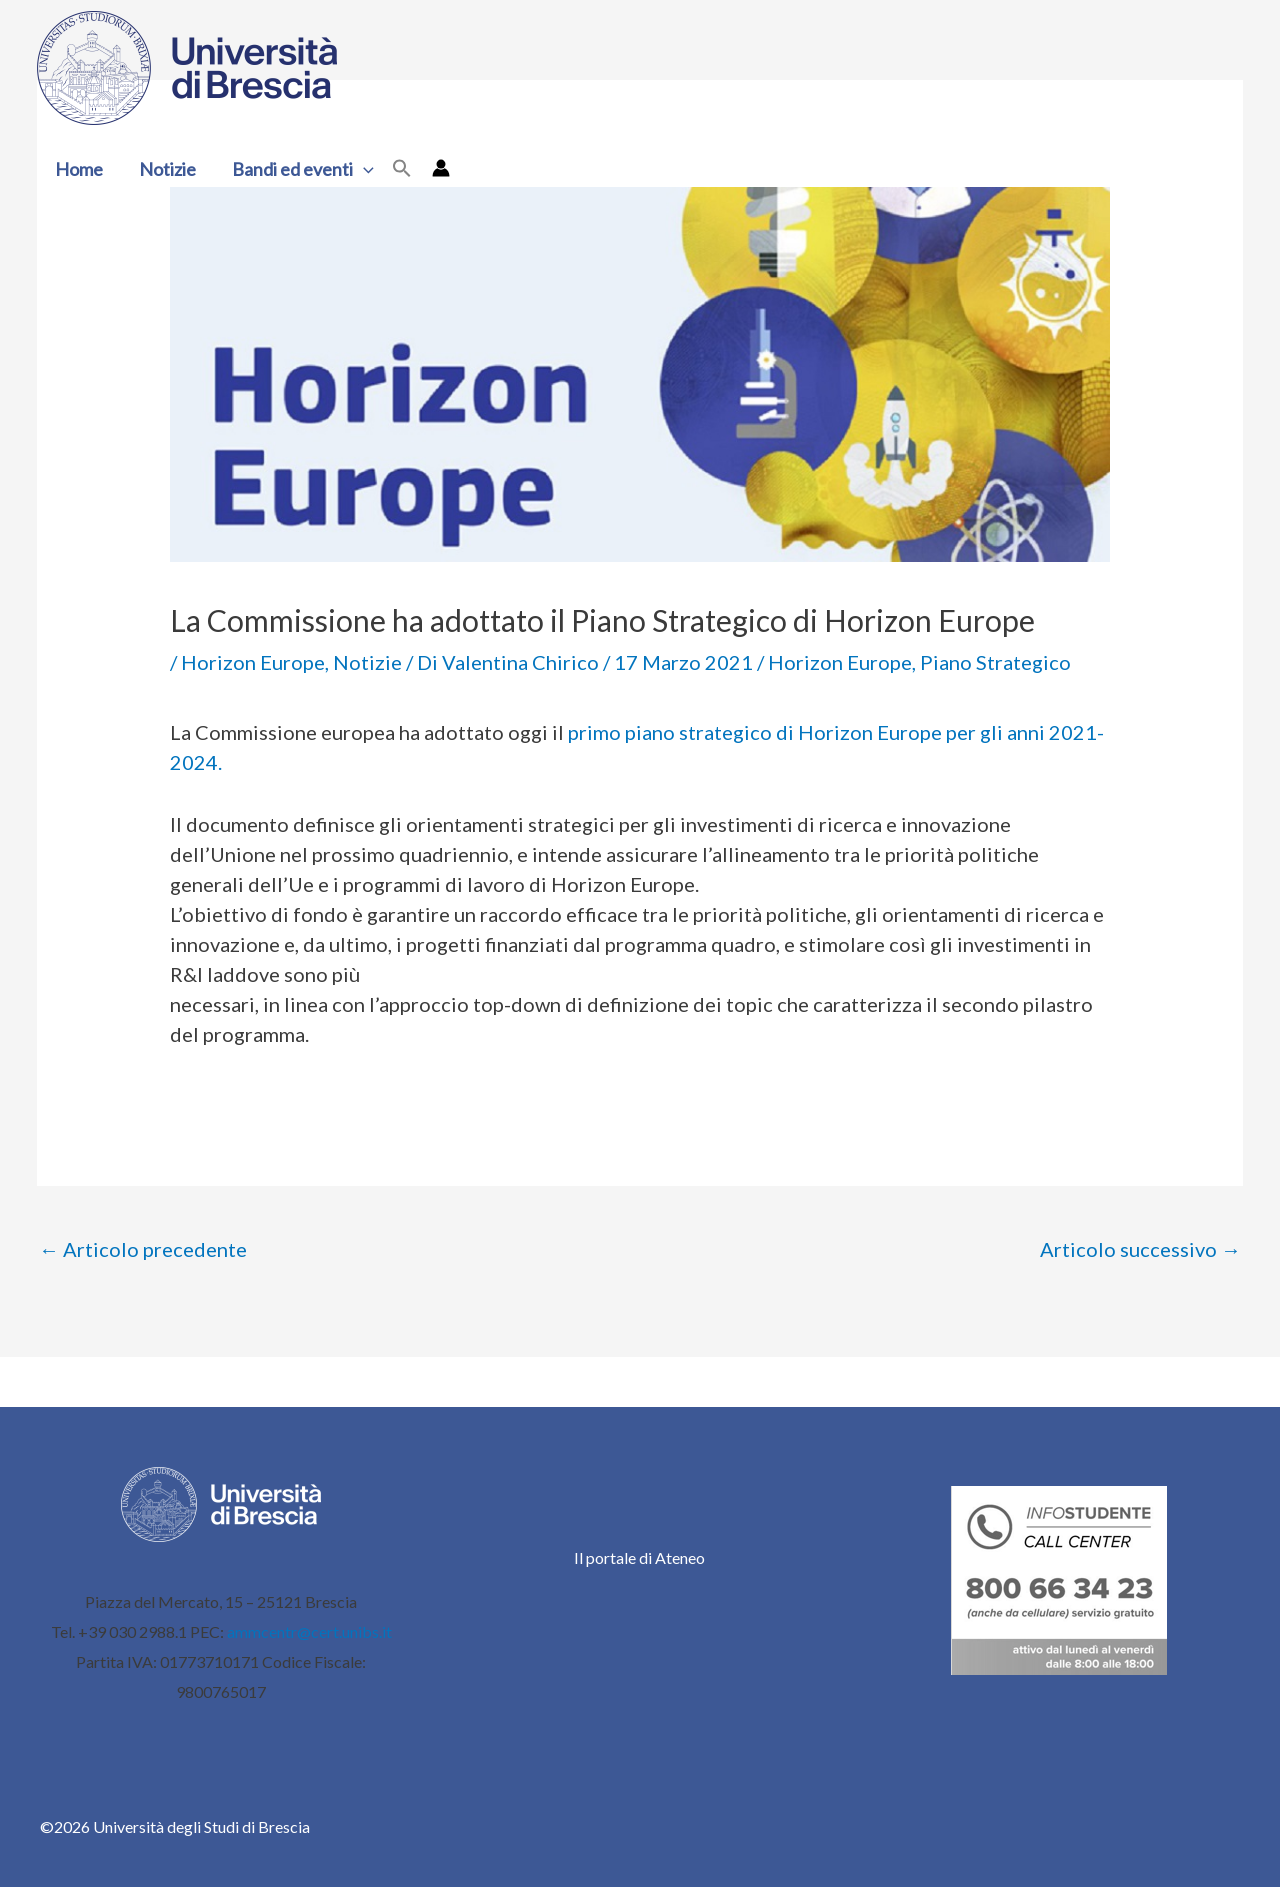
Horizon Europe (253, 662)
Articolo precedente (143, 1249)
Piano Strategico (995, 662)
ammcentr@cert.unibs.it (309, 1631)
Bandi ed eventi (303, 169)
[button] (363, 169)
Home (79, 169)
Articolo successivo (1140, 1249)
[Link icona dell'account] (441, 168)
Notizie (167, 169)
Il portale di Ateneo (639, 1557)
